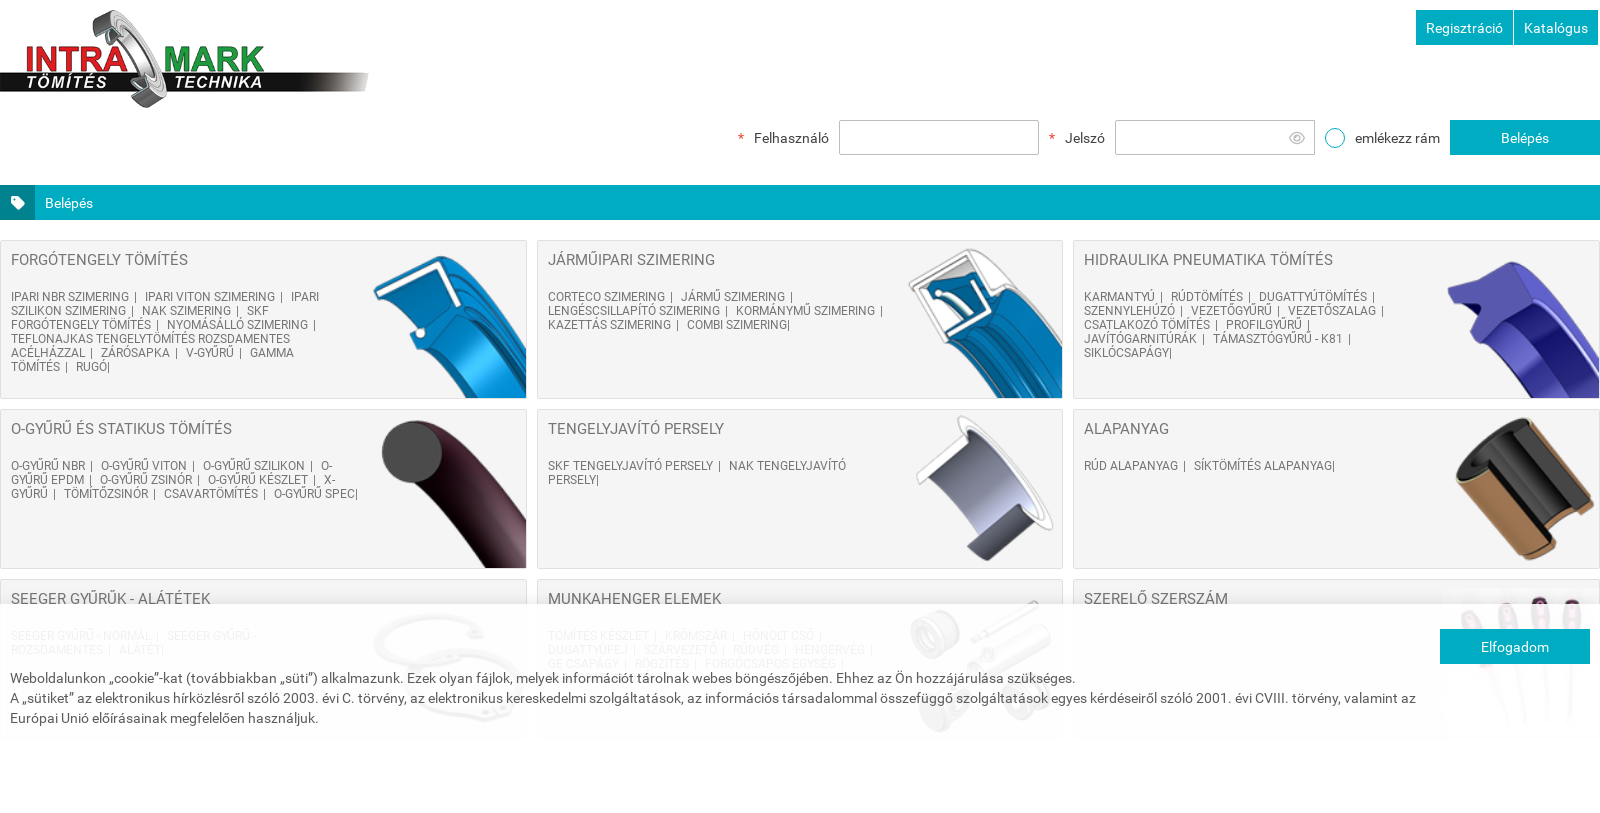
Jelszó (1085, 138)
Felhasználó (791, 138)
